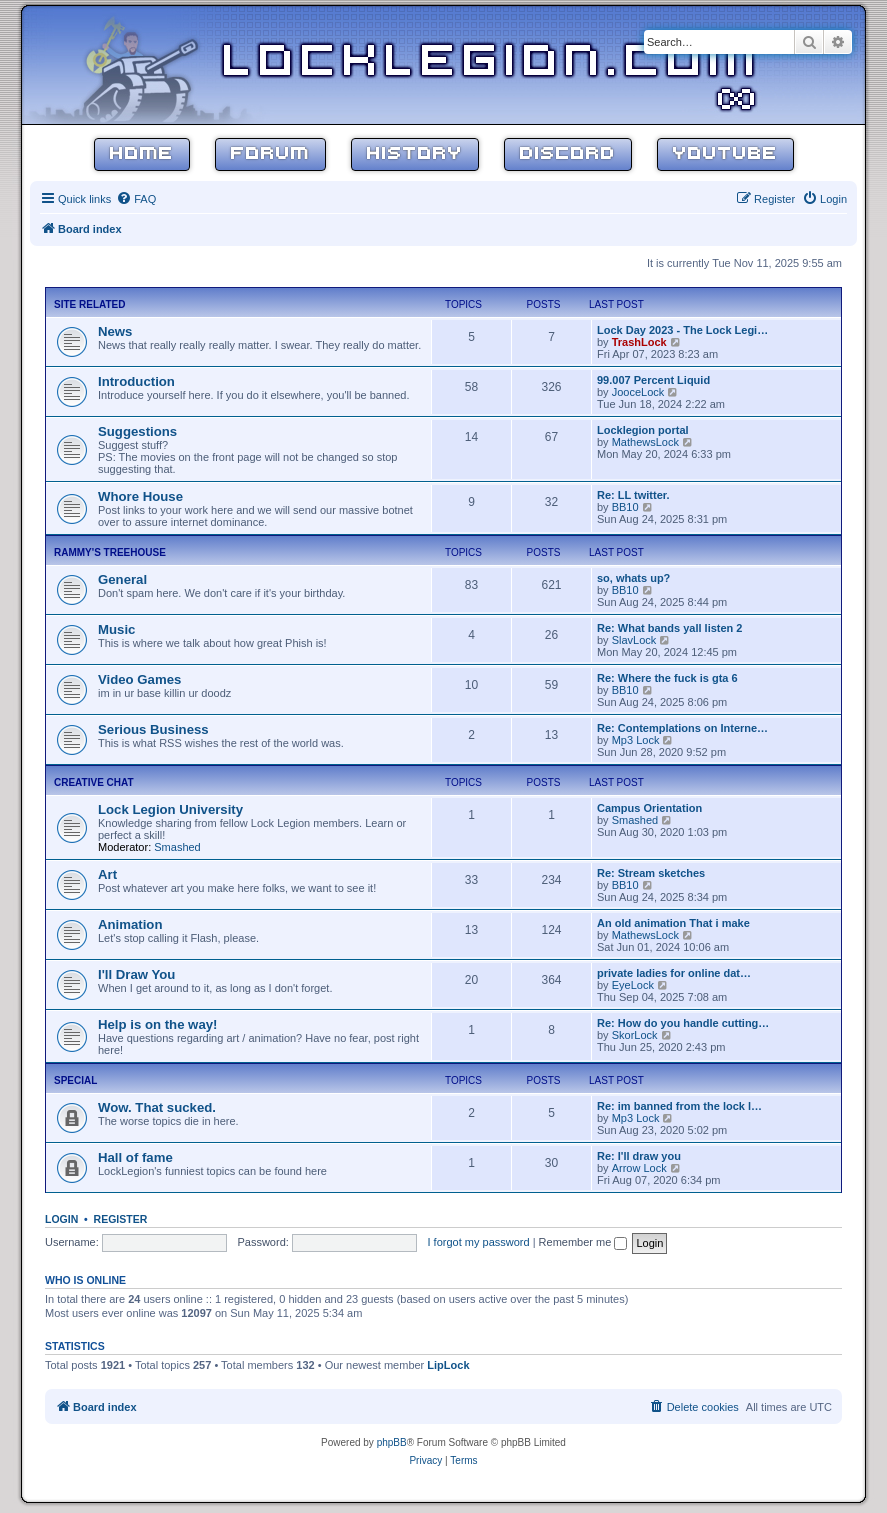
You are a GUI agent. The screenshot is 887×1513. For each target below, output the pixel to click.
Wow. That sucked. (157, 1107)
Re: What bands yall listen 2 (669, 628)
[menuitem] (136, 199)
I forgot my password (479, 1242)
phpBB (392, 1442)
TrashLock (639, 342)
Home (142, 154)
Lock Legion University (170, 809)
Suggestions (137, 431)
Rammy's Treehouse (110, 552)
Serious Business (153, 729)
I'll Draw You (136, 974)
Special (75, 1080)
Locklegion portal (643, 430)
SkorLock (635, 1035)
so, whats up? (633, 578)
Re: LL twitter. (633, 495)
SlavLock (634, 640)
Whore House (140, 496)
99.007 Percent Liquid (653, 380)
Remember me (583, 1242)
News (115, 331)
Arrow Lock (639, 1168)
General (122, 579)
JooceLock (638, 392)
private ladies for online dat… (674, 973)
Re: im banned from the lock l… (679, 1106)
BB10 (625, 507)
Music (116, 629)
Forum (270, 154)
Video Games (139, 679)
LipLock (448, 1365)
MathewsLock (645, 442)
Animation (130, 924)
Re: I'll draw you (639, 1156)
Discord (568, 154)
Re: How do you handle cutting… (683, 1023)
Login (61, 1219)
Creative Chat (94, 782)
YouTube (725, 154)
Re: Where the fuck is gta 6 (667, 678)
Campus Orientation (649, 808)
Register (121, 1219)
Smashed (177, 847)
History (415, 154)
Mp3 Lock (636, 740)
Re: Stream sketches (651, 873)
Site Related (89, 304)
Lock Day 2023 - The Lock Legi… (682, 330)
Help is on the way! (157, 1024)
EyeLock (633, 985)
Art (107, 874)
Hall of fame (135, 1157)
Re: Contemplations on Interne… (682, 728)
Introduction (136, 381)
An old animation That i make (673, 923)
